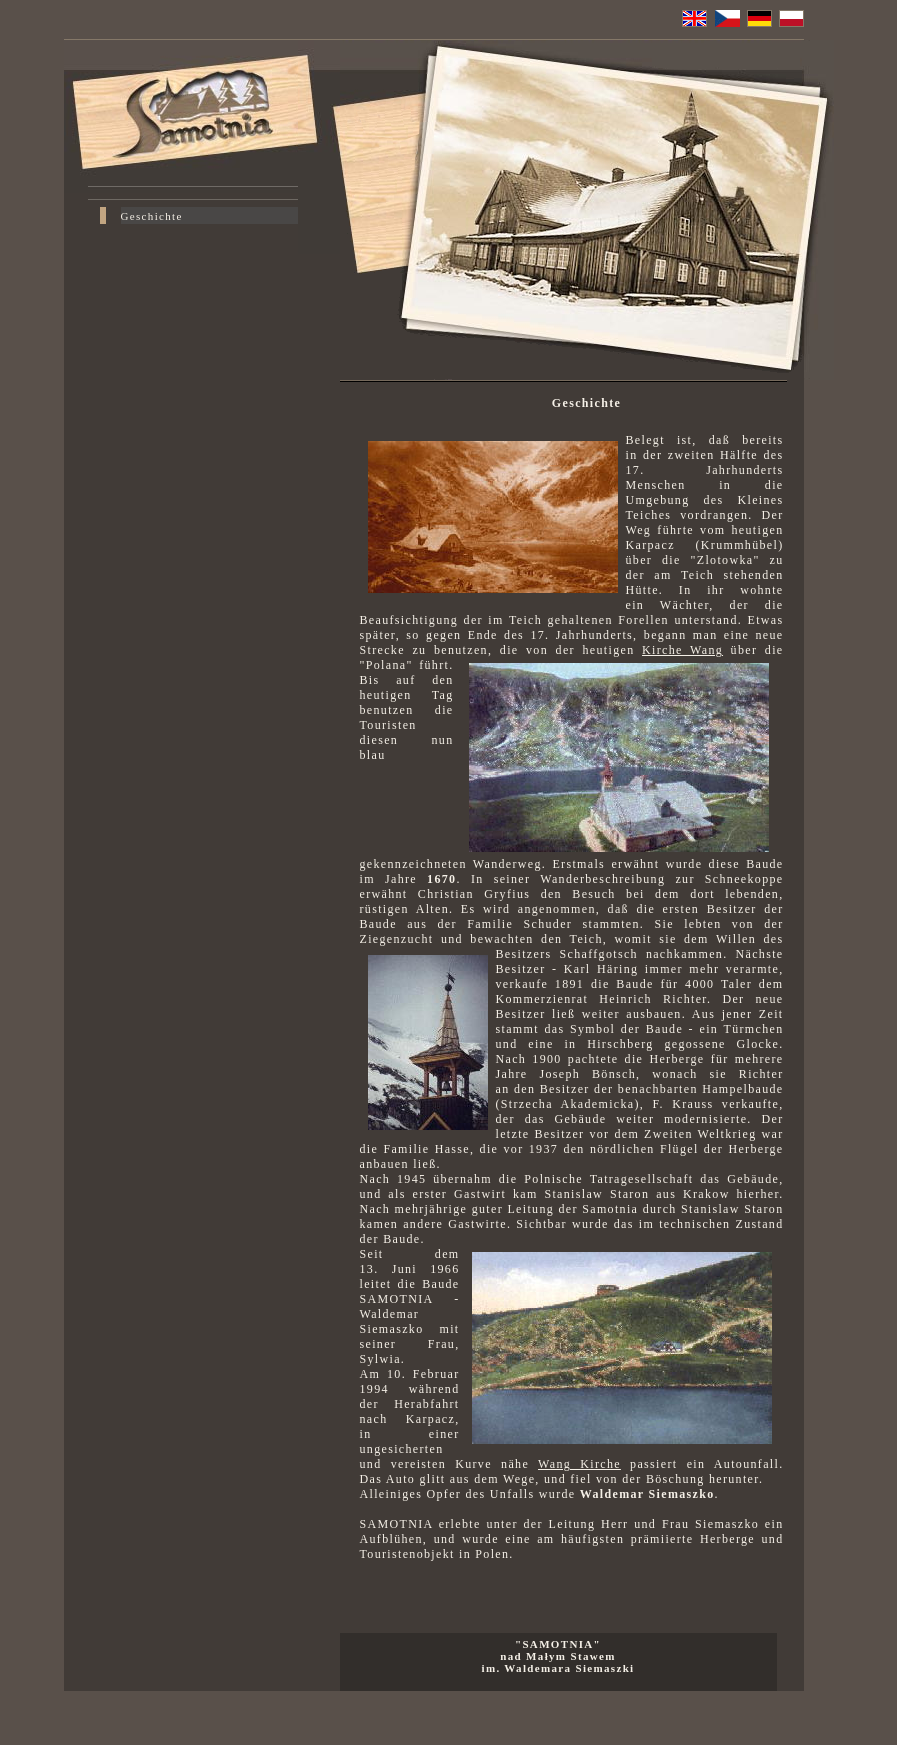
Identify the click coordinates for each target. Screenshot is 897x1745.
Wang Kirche (579, 1464)
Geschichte (152, 216)
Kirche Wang (682, 650)
